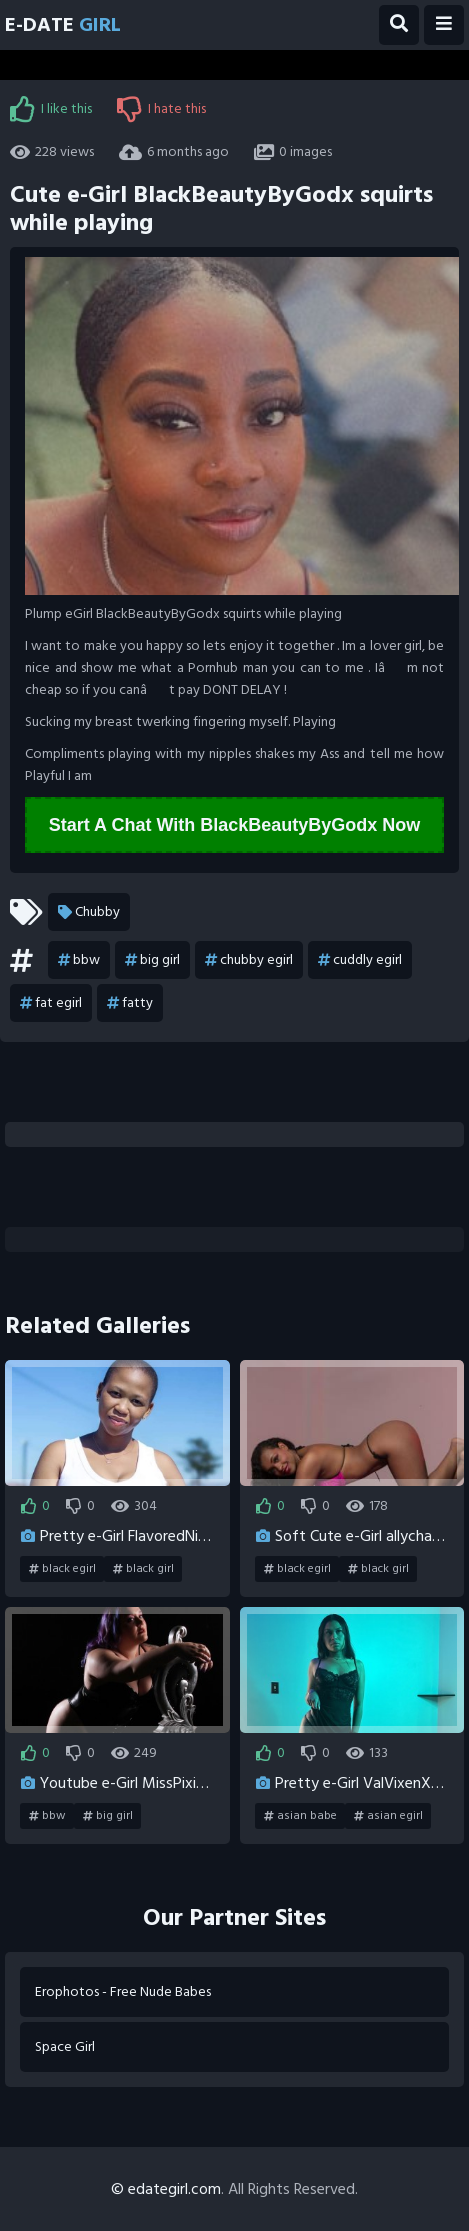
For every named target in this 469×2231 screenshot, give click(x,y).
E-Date (63, 25)
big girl (152, 960)
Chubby (89, 912)
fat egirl (51, 1003)
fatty (130, 1003)
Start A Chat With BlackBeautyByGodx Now (235, 825)
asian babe (300, 1816)
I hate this (161, 109)
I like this (51, 109)
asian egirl (388, 1816)
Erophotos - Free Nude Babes (123, 1991)
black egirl (62, 1569)
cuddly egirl (360, 960)
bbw (79, 960)
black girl (143, 1569)
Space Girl (65, 2046)
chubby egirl (249, 960)
